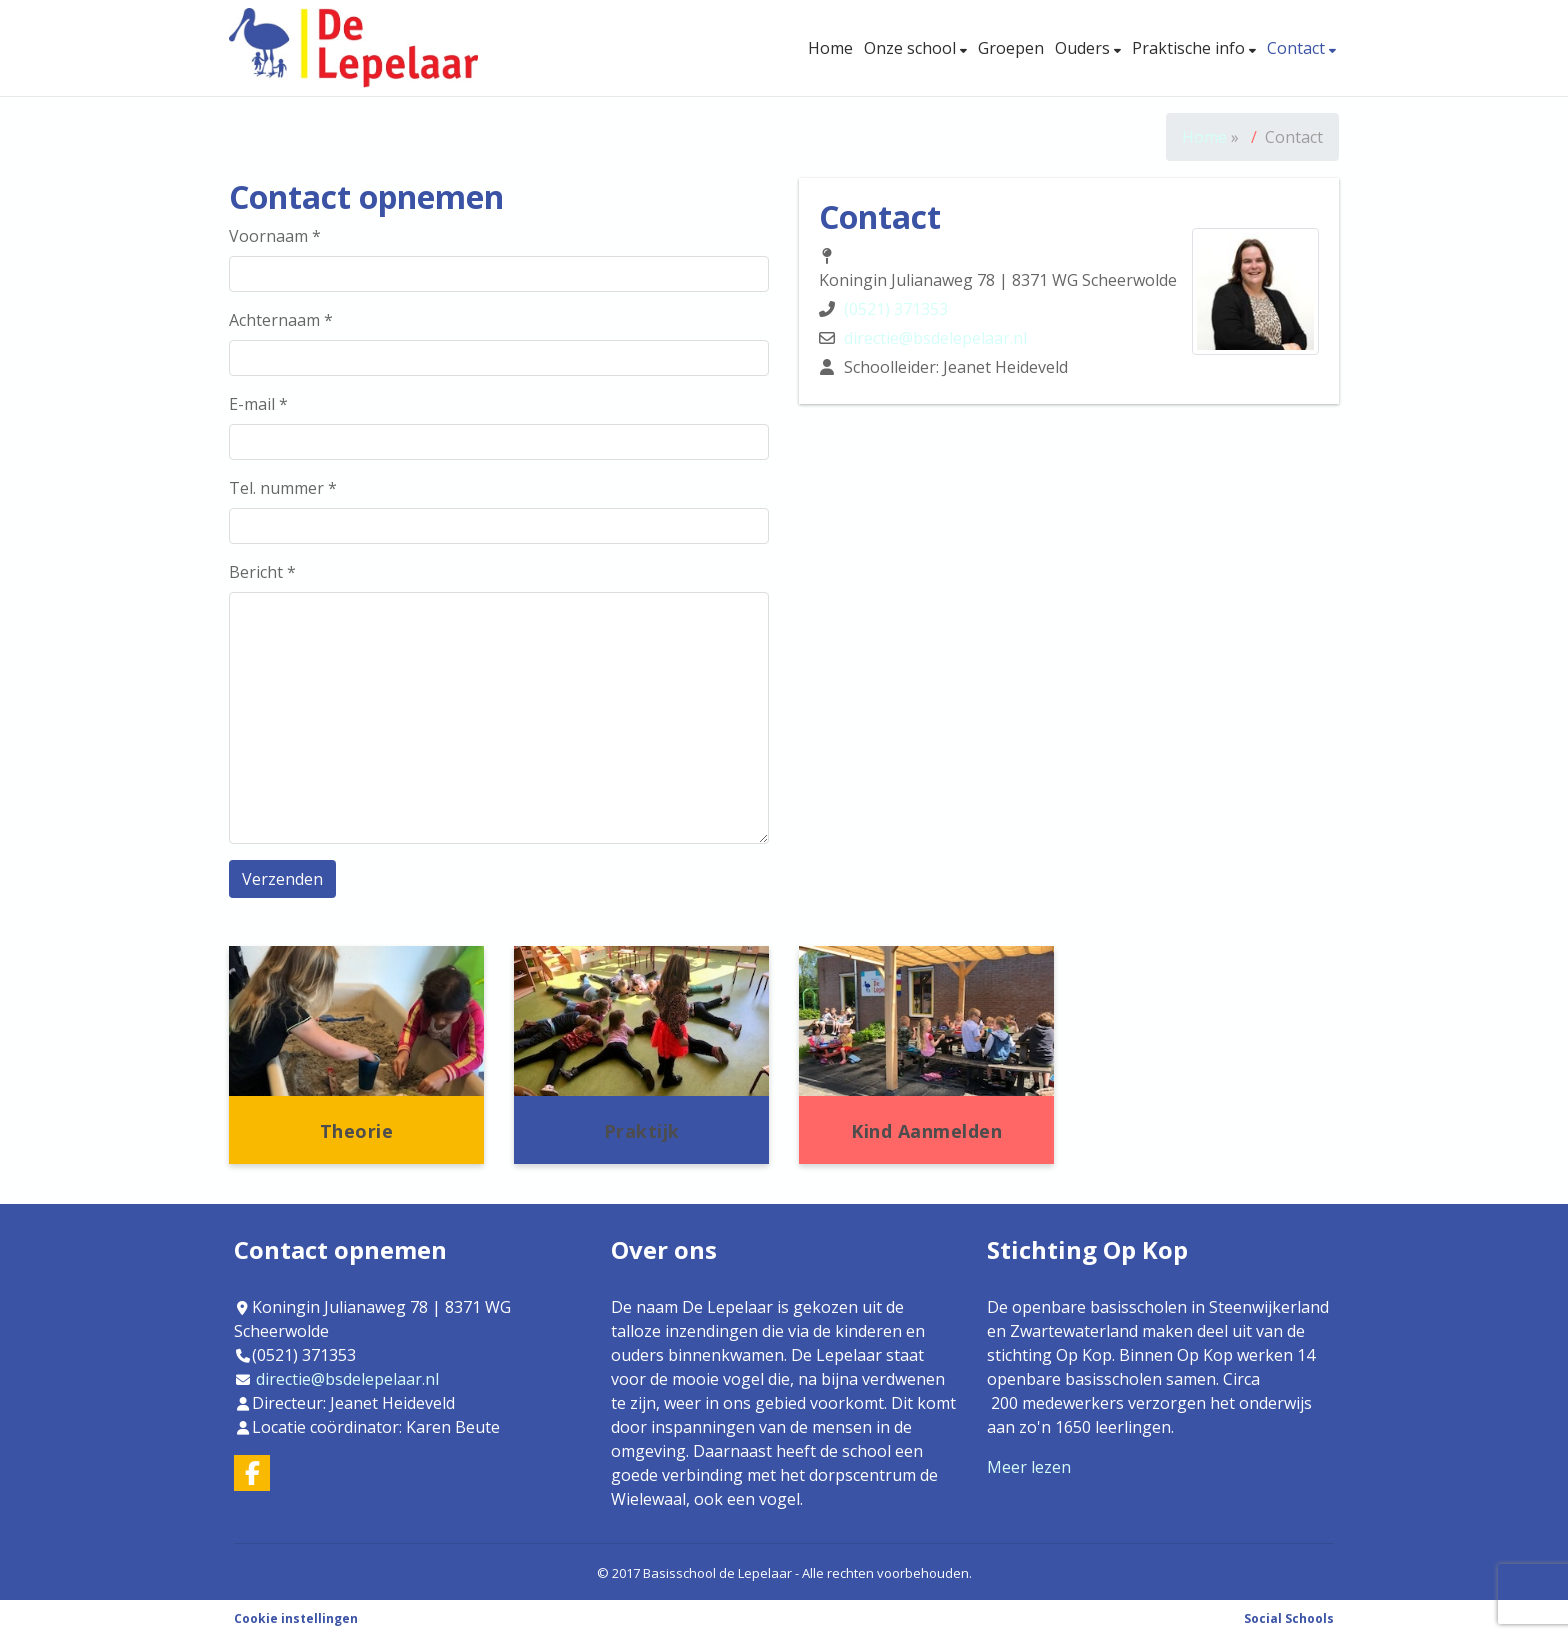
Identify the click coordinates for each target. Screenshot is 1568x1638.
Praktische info (1190, 48)
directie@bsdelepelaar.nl (935, 338)
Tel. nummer (283, 488)
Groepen (1011, 48)
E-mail (258, 404)
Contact (1298, 48)
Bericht (262, 572)
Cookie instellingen (296, 1618)
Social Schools (1289, 1618)
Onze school (912, 48)
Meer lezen (1029, 1467)
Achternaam (281, 320)
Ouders (1084, 48)
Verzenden (282, 879)
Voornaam (275, 236)
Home (830, 48)
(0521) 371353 (896, 309)
